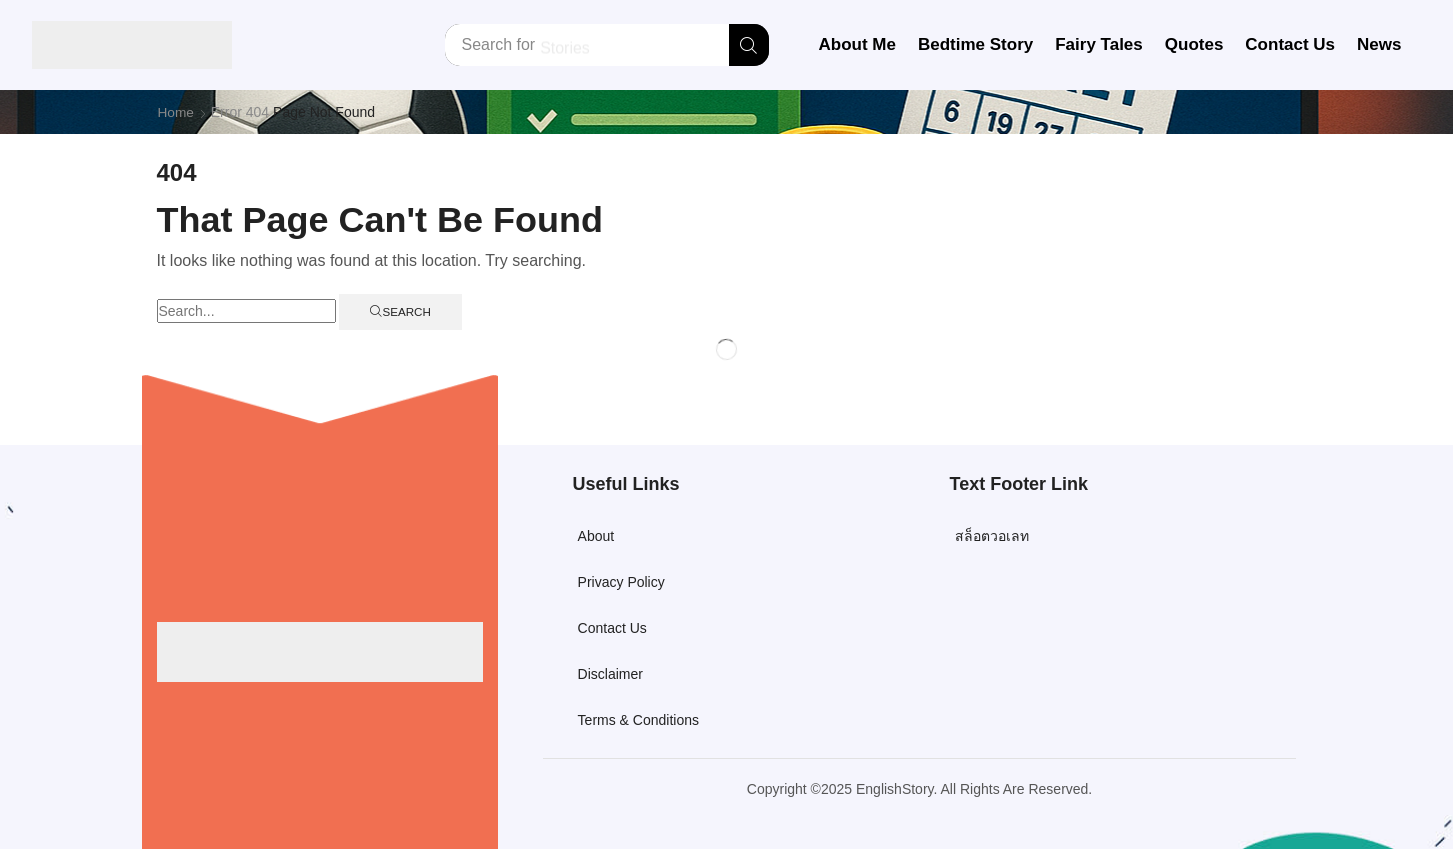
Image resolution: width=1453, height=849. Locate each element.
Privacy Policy (621, 582)
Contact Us (612, 628)
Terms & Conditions (638, 720)
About (596, 536)
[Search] (749, 45)
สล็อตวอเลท (992, 536)
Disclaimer (610, 674)
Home (176, 112)
